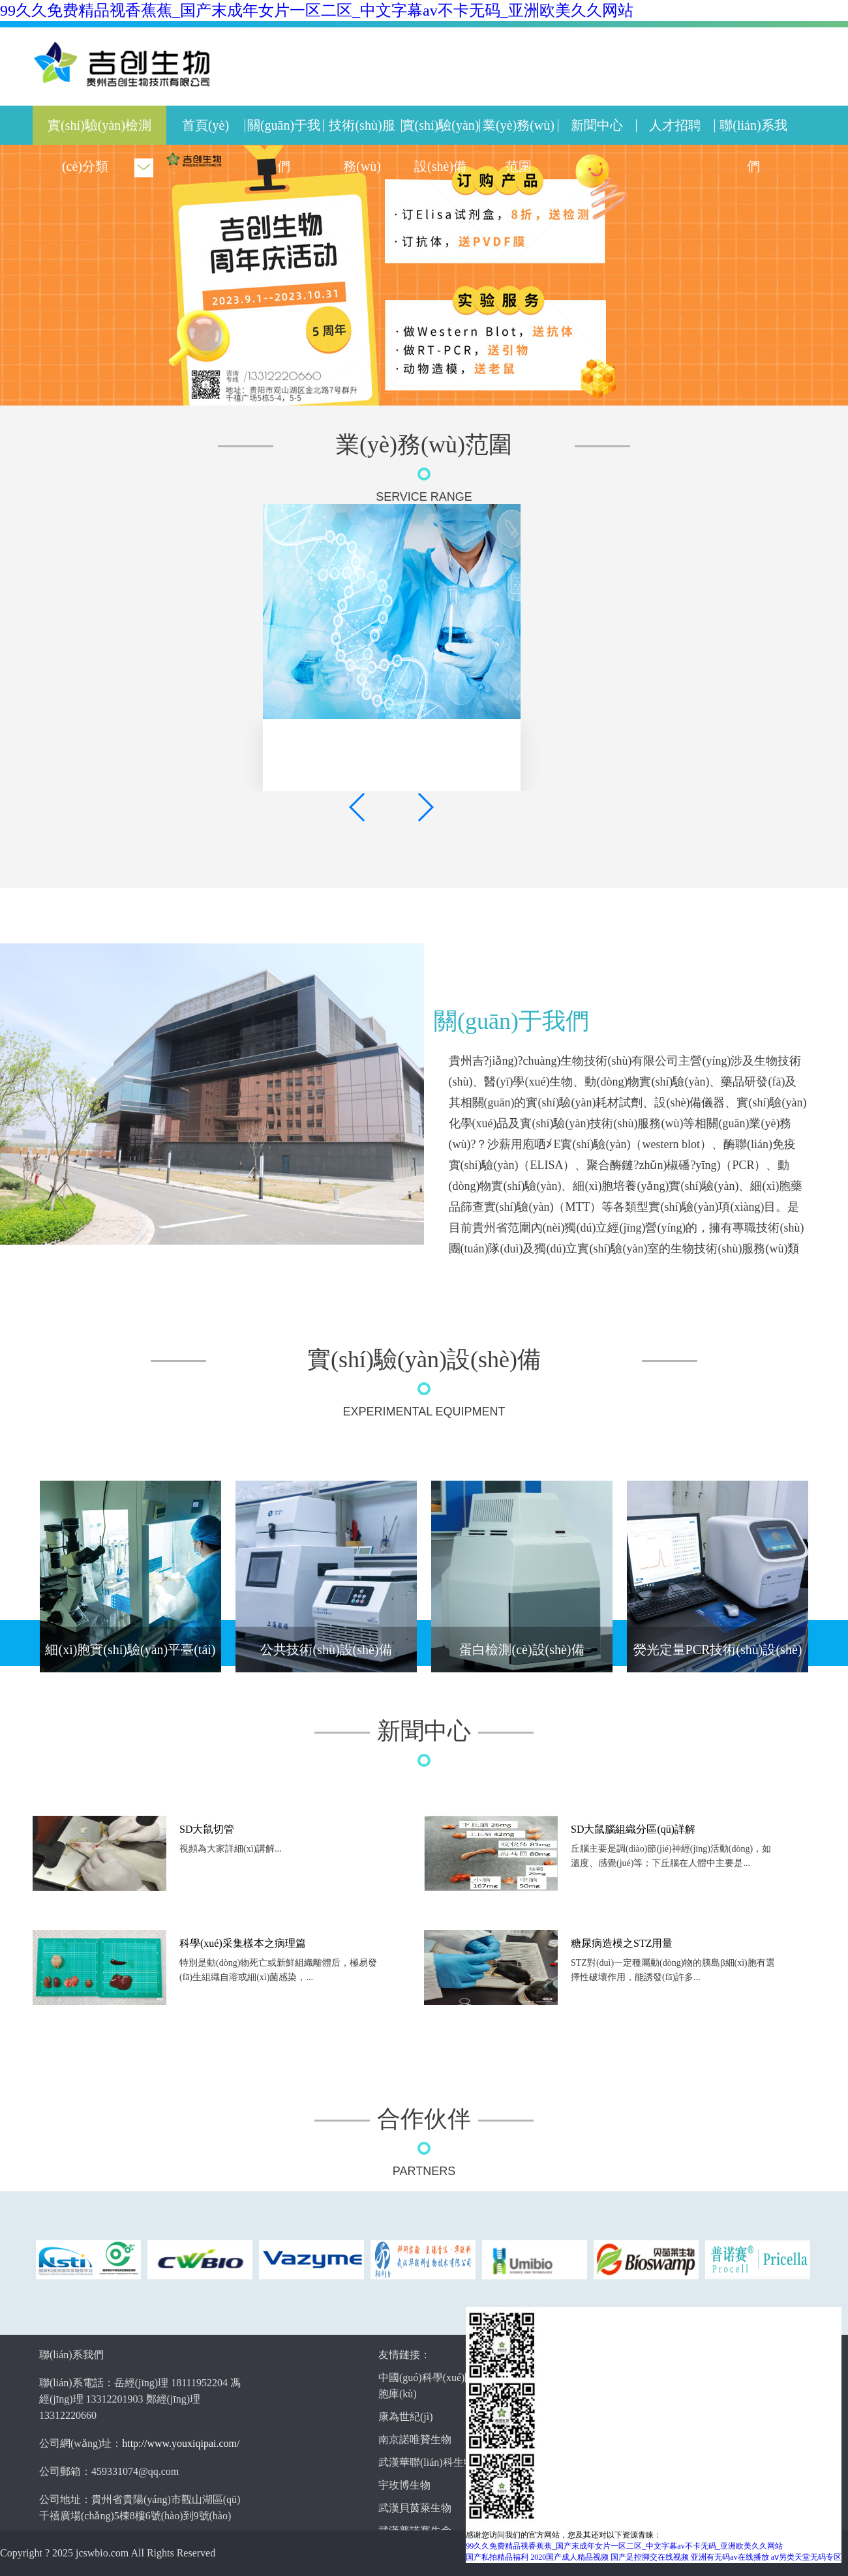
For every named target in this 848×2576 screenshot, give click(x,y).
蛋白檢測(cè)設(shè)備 (521, 1649)
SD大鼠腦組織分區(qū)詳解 (633, 1829)
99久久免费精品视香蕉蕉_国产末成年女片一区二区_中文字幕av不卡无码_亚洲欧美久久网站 (316, 10)
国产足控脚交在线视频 (650, 2557)
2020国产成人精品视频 (569, 2557)
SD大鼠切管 (206, 1829)
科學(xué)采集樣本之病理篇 (242, 1943)
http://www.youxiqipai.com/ (180, 2443)
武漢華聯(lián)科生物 (426, 2462)
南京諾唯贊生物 (414, 2439)
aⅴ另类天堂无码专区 (806, 2557)
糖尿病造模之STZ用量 (622, 1943)
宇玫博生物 (404, 2485)
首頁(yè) (205, 125)
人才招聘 (675, 125)
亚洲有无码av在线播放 (729, 2557)
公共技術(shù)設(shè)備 (325, 1649)
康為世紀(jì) (405, 2416)
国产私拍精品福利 (497, 2557)
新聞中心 (597, 125)
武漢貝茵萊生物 (414, 2507)
